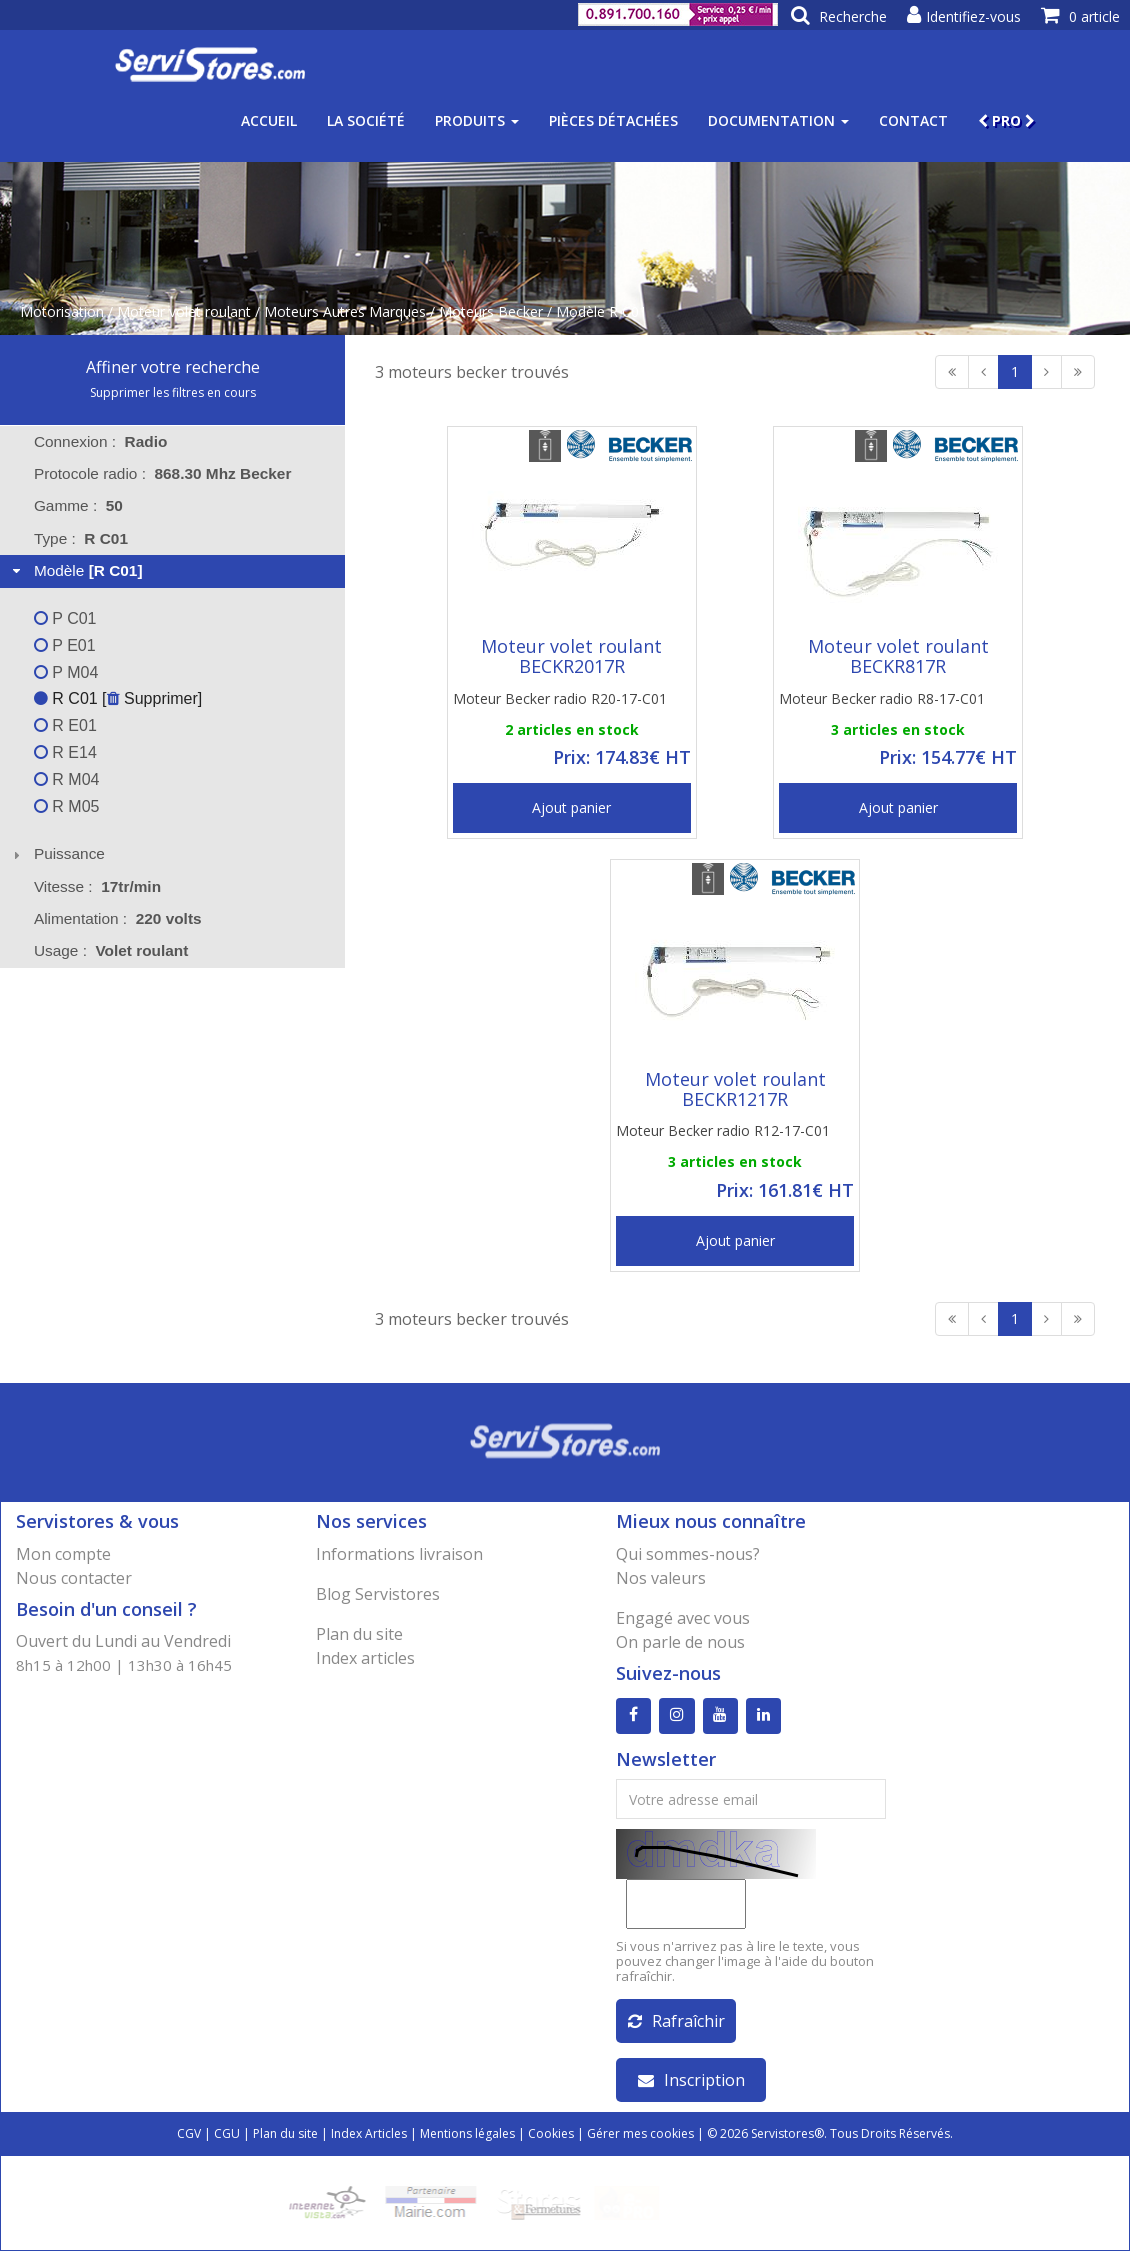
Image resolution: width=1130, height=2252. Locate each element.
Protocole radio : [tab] (163, 473)
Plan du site (359, 1634)
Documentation (778, 120)
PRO (1006, 120)
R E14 (65, 752)
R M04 (67, 779)
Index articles (365, 1658)
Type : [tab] (81, 538)
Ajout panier (571, 807)
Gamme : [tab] (78, 505)
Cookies (551, 2134)
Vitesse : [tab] (97, 886)
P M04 (66, 672)
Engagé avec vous (683, 1618)
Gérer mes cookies (640, 2134)
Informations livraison (399, 1554)
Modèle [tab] (75, 570)
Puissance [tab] (56, 853)
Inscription (691, 2081)
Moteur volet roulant (184, 311)
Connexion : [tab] (100, 441)
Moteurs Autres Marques (345, 311)
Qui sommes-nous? (688, 1554)
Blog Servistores (378, 1594)
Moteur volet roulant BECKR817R (898, 656)
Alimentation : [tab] (118, 918)
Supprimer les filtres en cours (173, 392)
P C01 (65, 618)
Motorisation (62, 311)
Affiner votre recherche (173, 367)
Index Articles (369, 2134)
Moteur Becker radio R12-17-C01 (723, 1130)
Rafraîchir (676, 2022)
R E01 (65, 725)
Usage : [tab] (111, 950)
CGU (227, 2134)
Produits (477, 120)
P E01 (65, 645)
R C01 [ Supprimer (116, 698)
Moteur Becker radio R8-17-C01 (882, 698)
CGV (189, 2134)
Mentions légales (467, 2134)
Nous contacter (74, 1578)
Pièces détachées (613, 120)
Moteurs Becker (491, 311)
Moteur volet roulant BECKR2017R (571, 656)
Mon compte (63, 1554)
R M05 (67, 806)
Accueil (269, 120)
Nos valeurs (661, 1578)
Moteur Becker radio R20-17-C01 (560, 698)
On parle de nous (680, 1642)
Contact (913, 120)
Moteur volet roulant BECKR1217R (735, 1089)
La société (366, 120)
